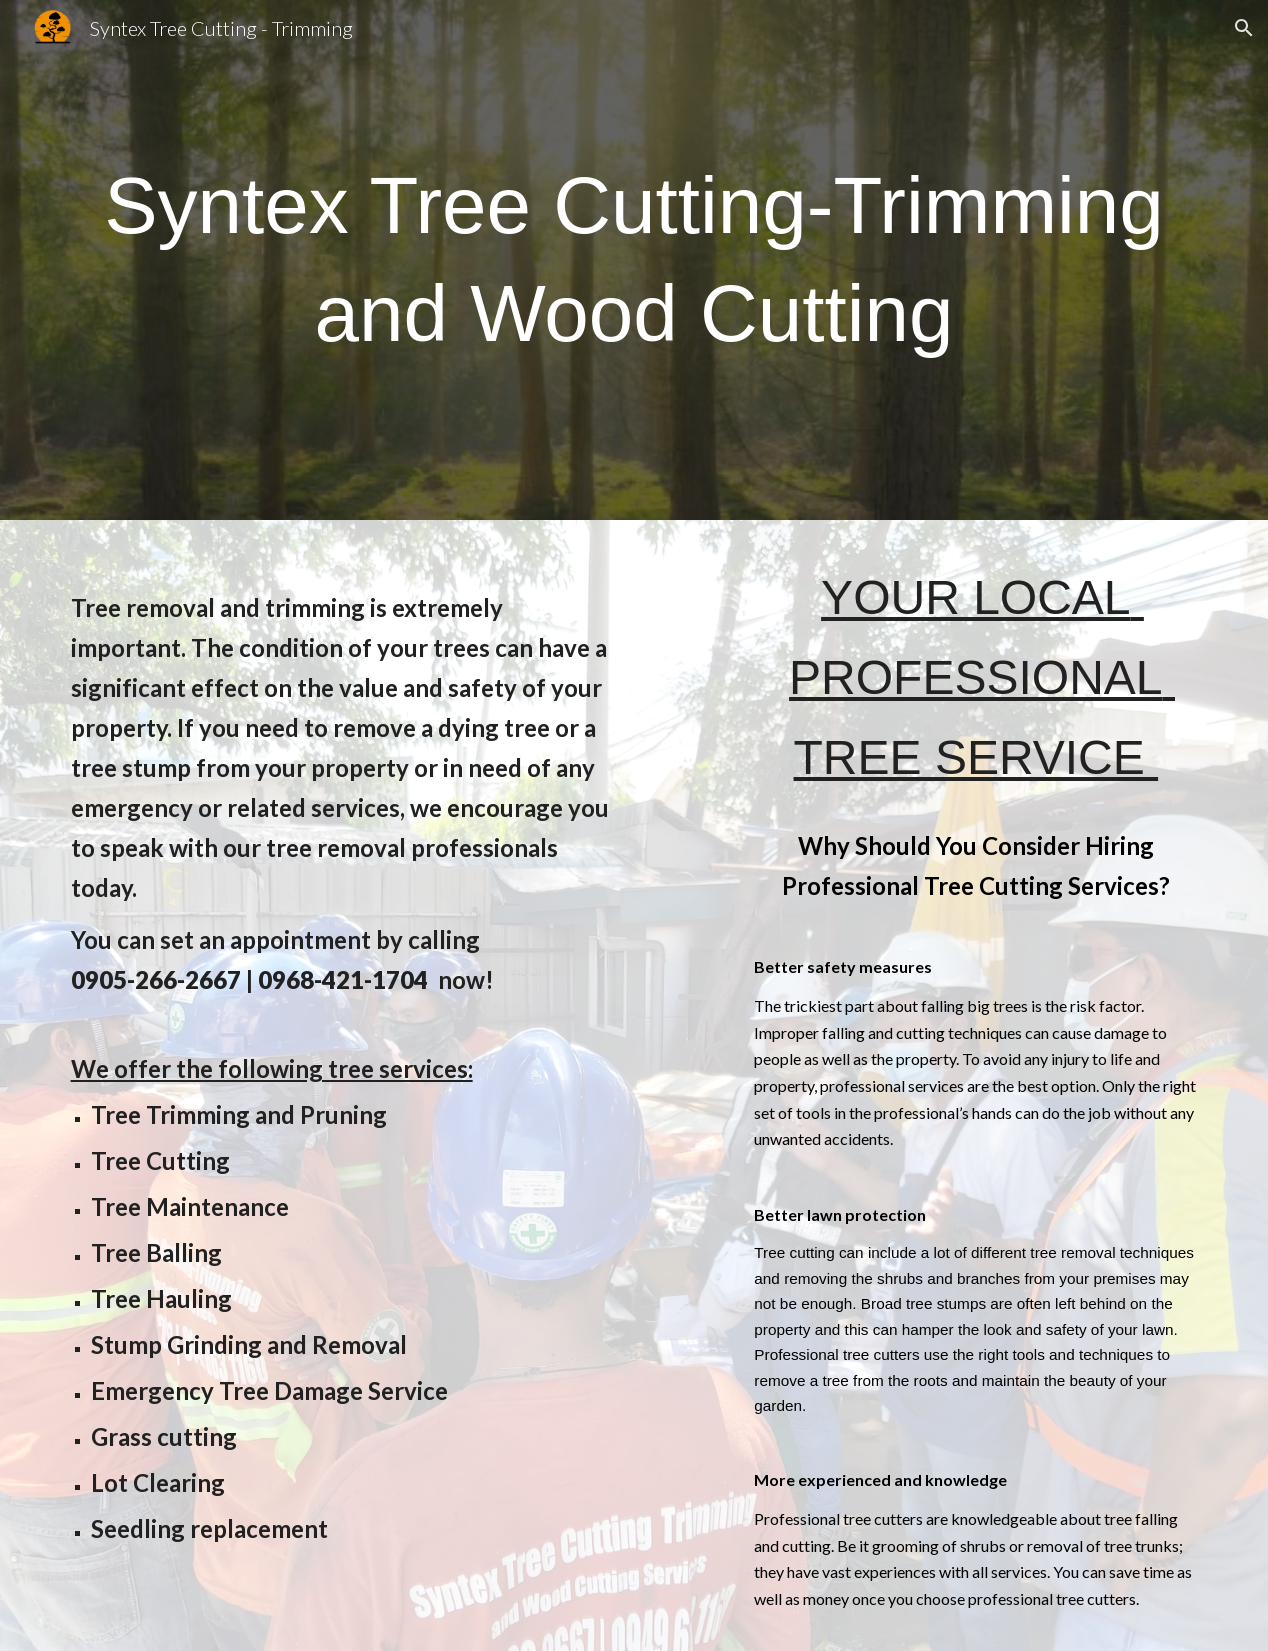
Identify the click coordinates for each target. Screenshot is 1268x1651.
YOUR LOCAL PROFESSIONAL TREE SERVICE (982, 677)
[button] (1244, 28)
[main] (634, 260)
